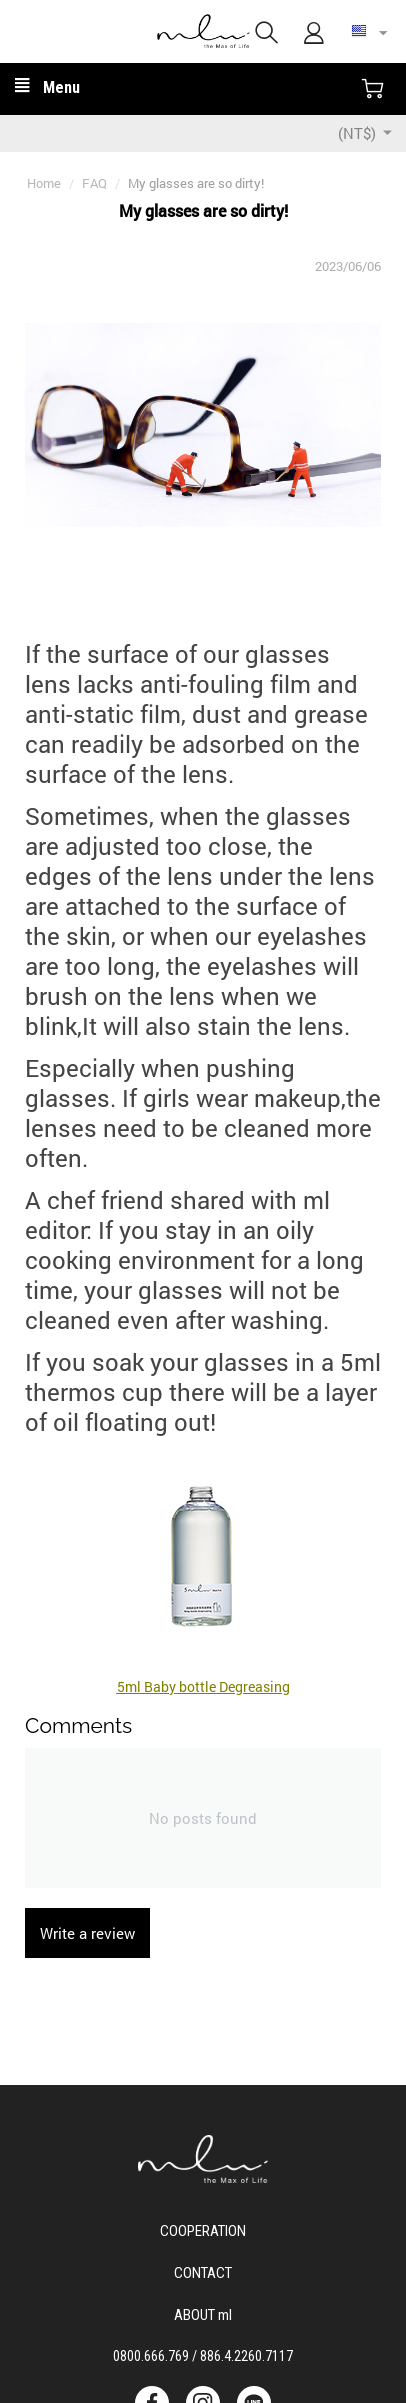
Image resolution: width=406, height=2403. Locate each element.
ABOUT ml (203, 2313)
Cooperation (203, 2229)
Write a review (87, 1933)
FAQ (94, 183)
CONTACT (203, 2271)
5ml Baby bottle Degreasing (203, 1686)
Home (44, 183)
